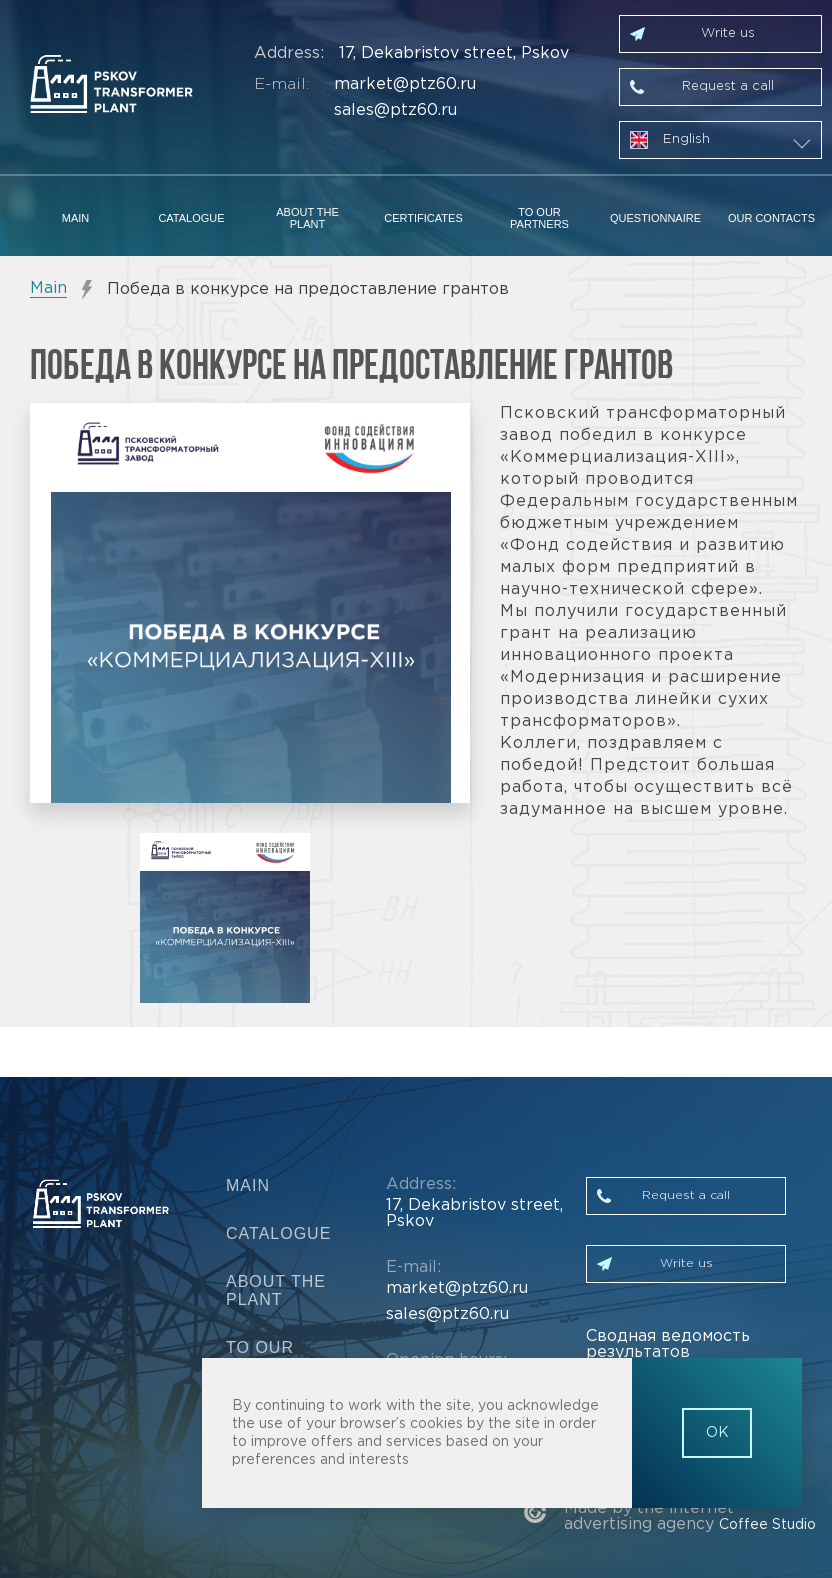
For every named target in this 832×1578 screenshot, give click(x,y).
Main (76, 218)
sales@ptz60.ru (395, 110)
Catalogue (191, 218)
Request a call (728, 86)
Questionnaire (655, 218)
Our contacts (771, 218)
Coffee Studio (767, 1525)
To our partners (539, 218)
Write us (728, 33)
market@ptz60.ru (405, 84)
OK (717, 1433)
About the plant (307, 218)
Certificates (423, 218)
